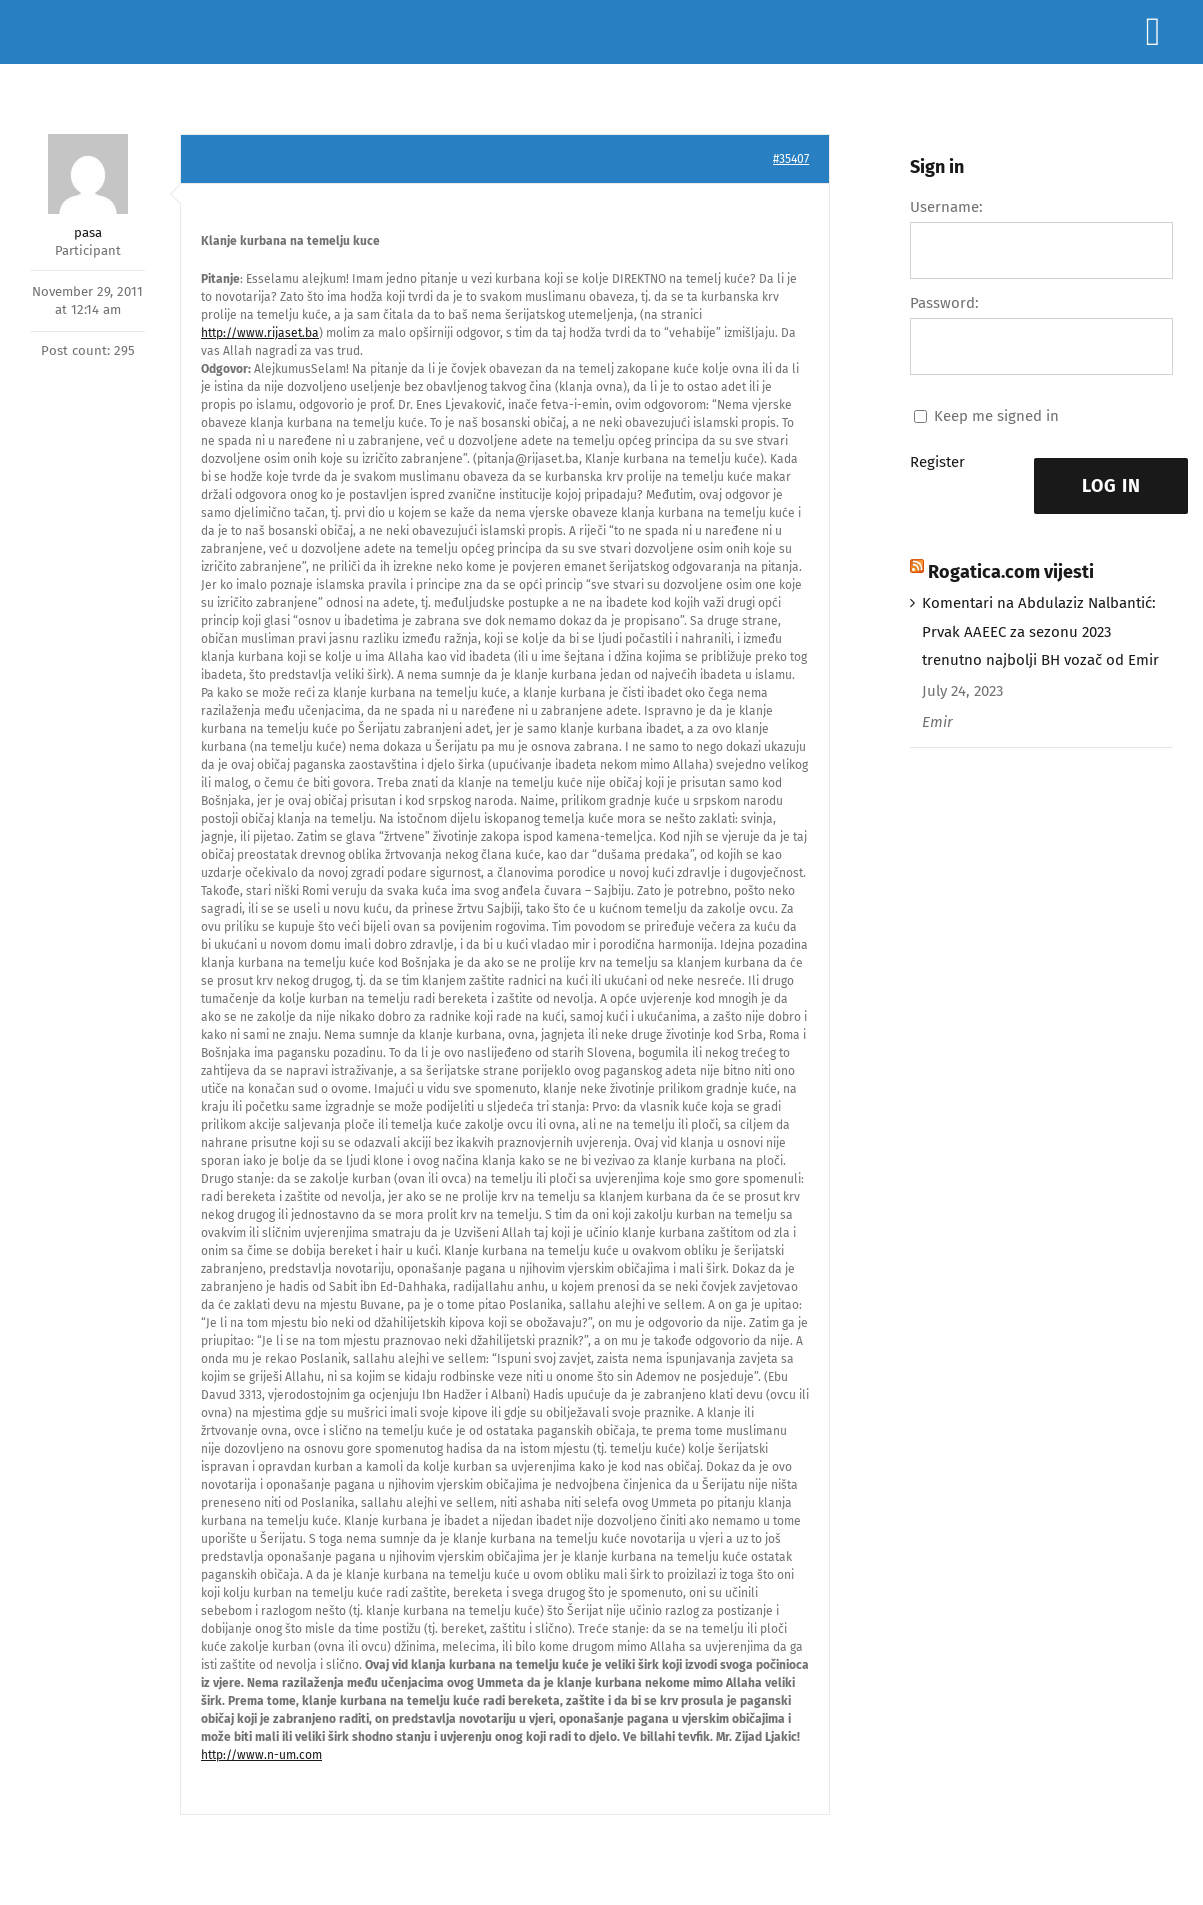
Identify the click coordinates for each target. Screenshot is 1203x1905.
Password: (944, 303)
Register (937, 462)
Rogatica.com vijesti (1011, 572)
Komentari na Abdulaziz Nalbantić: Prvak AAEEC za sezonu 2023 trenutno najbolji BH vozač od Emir (1040, 632)
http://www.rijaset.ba (260, 333)
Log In (1111, 486)
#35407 (791, 159)
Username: (946, 207)
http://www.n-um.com (261, 1755)
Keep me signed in (996, 416)
